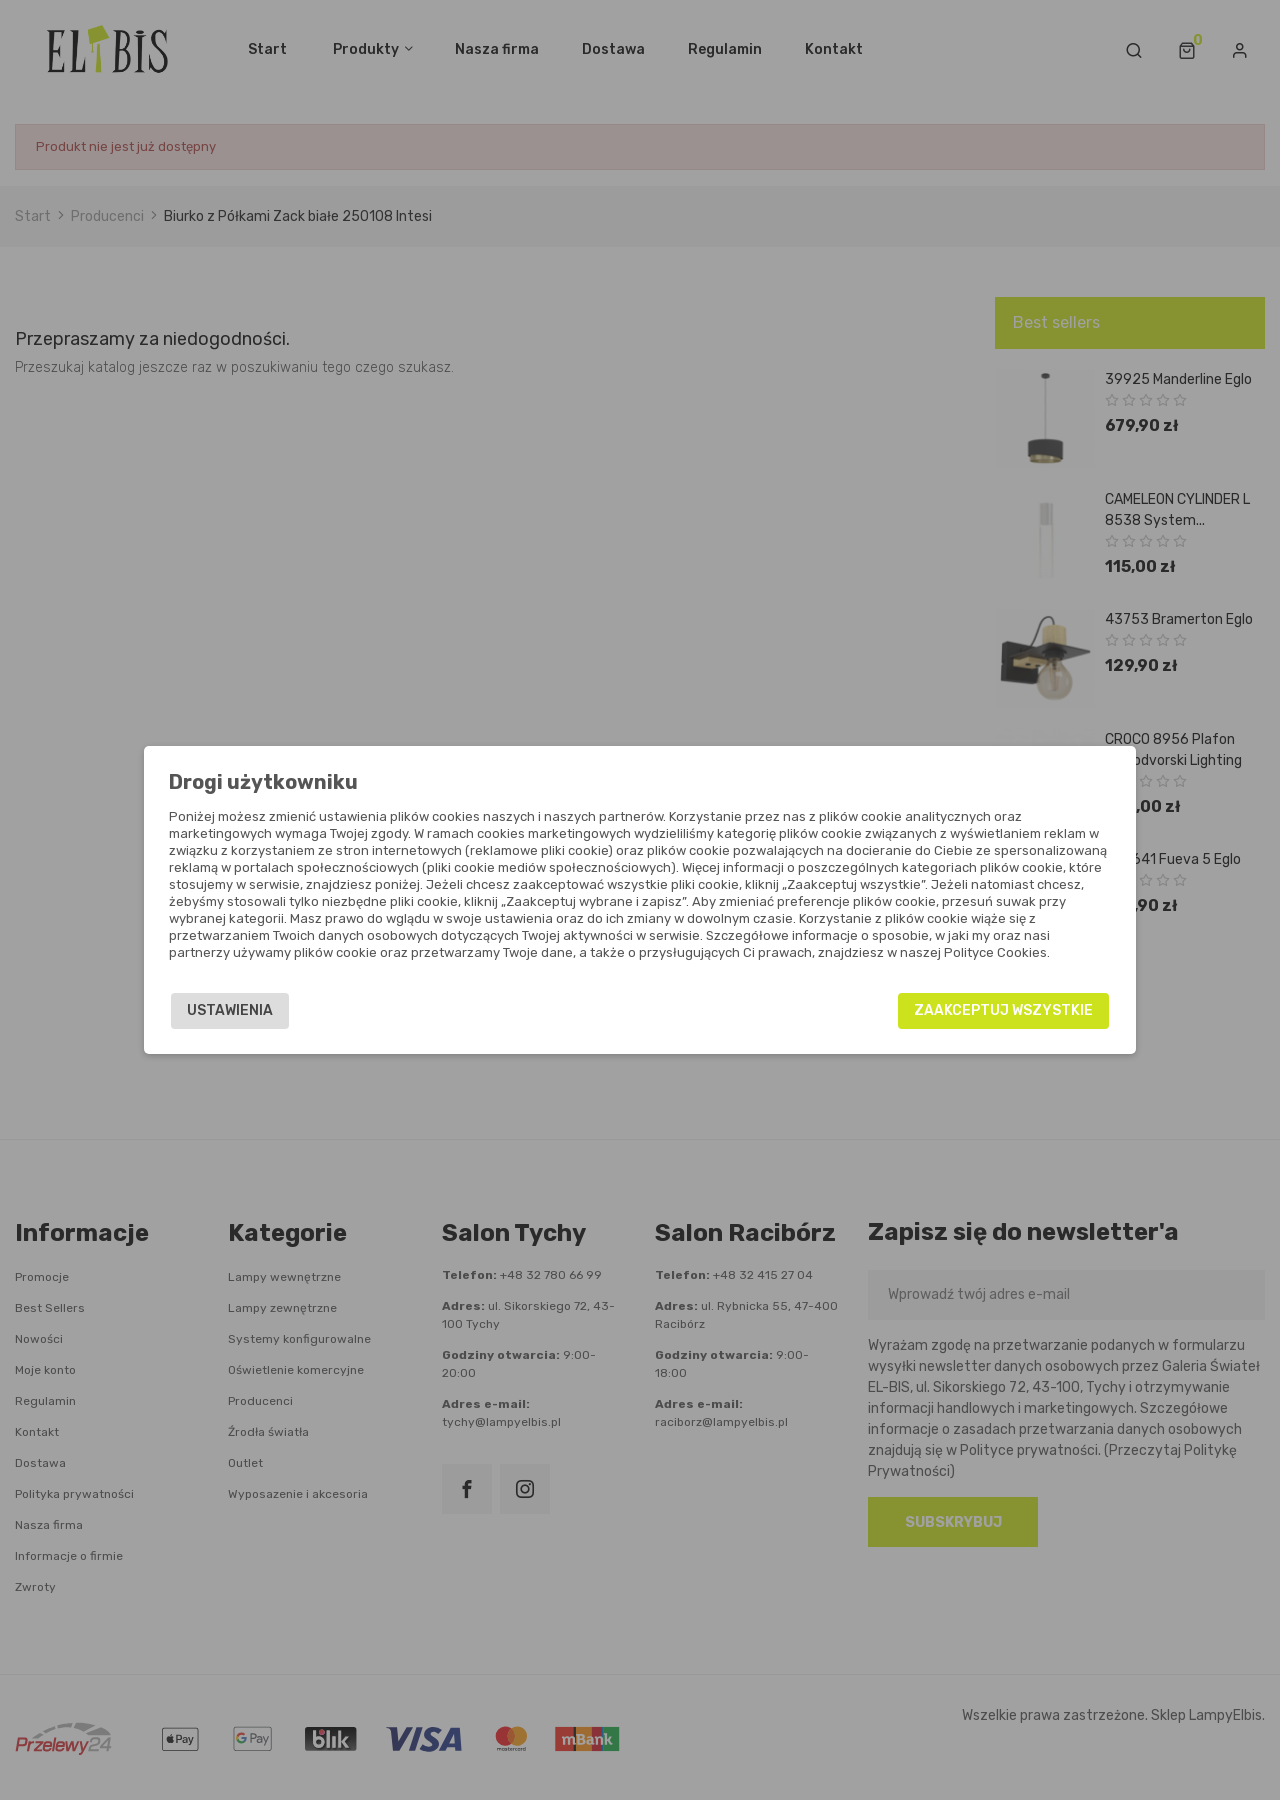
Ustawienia (238, 1010)
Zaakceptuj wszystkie (995, 1010)
